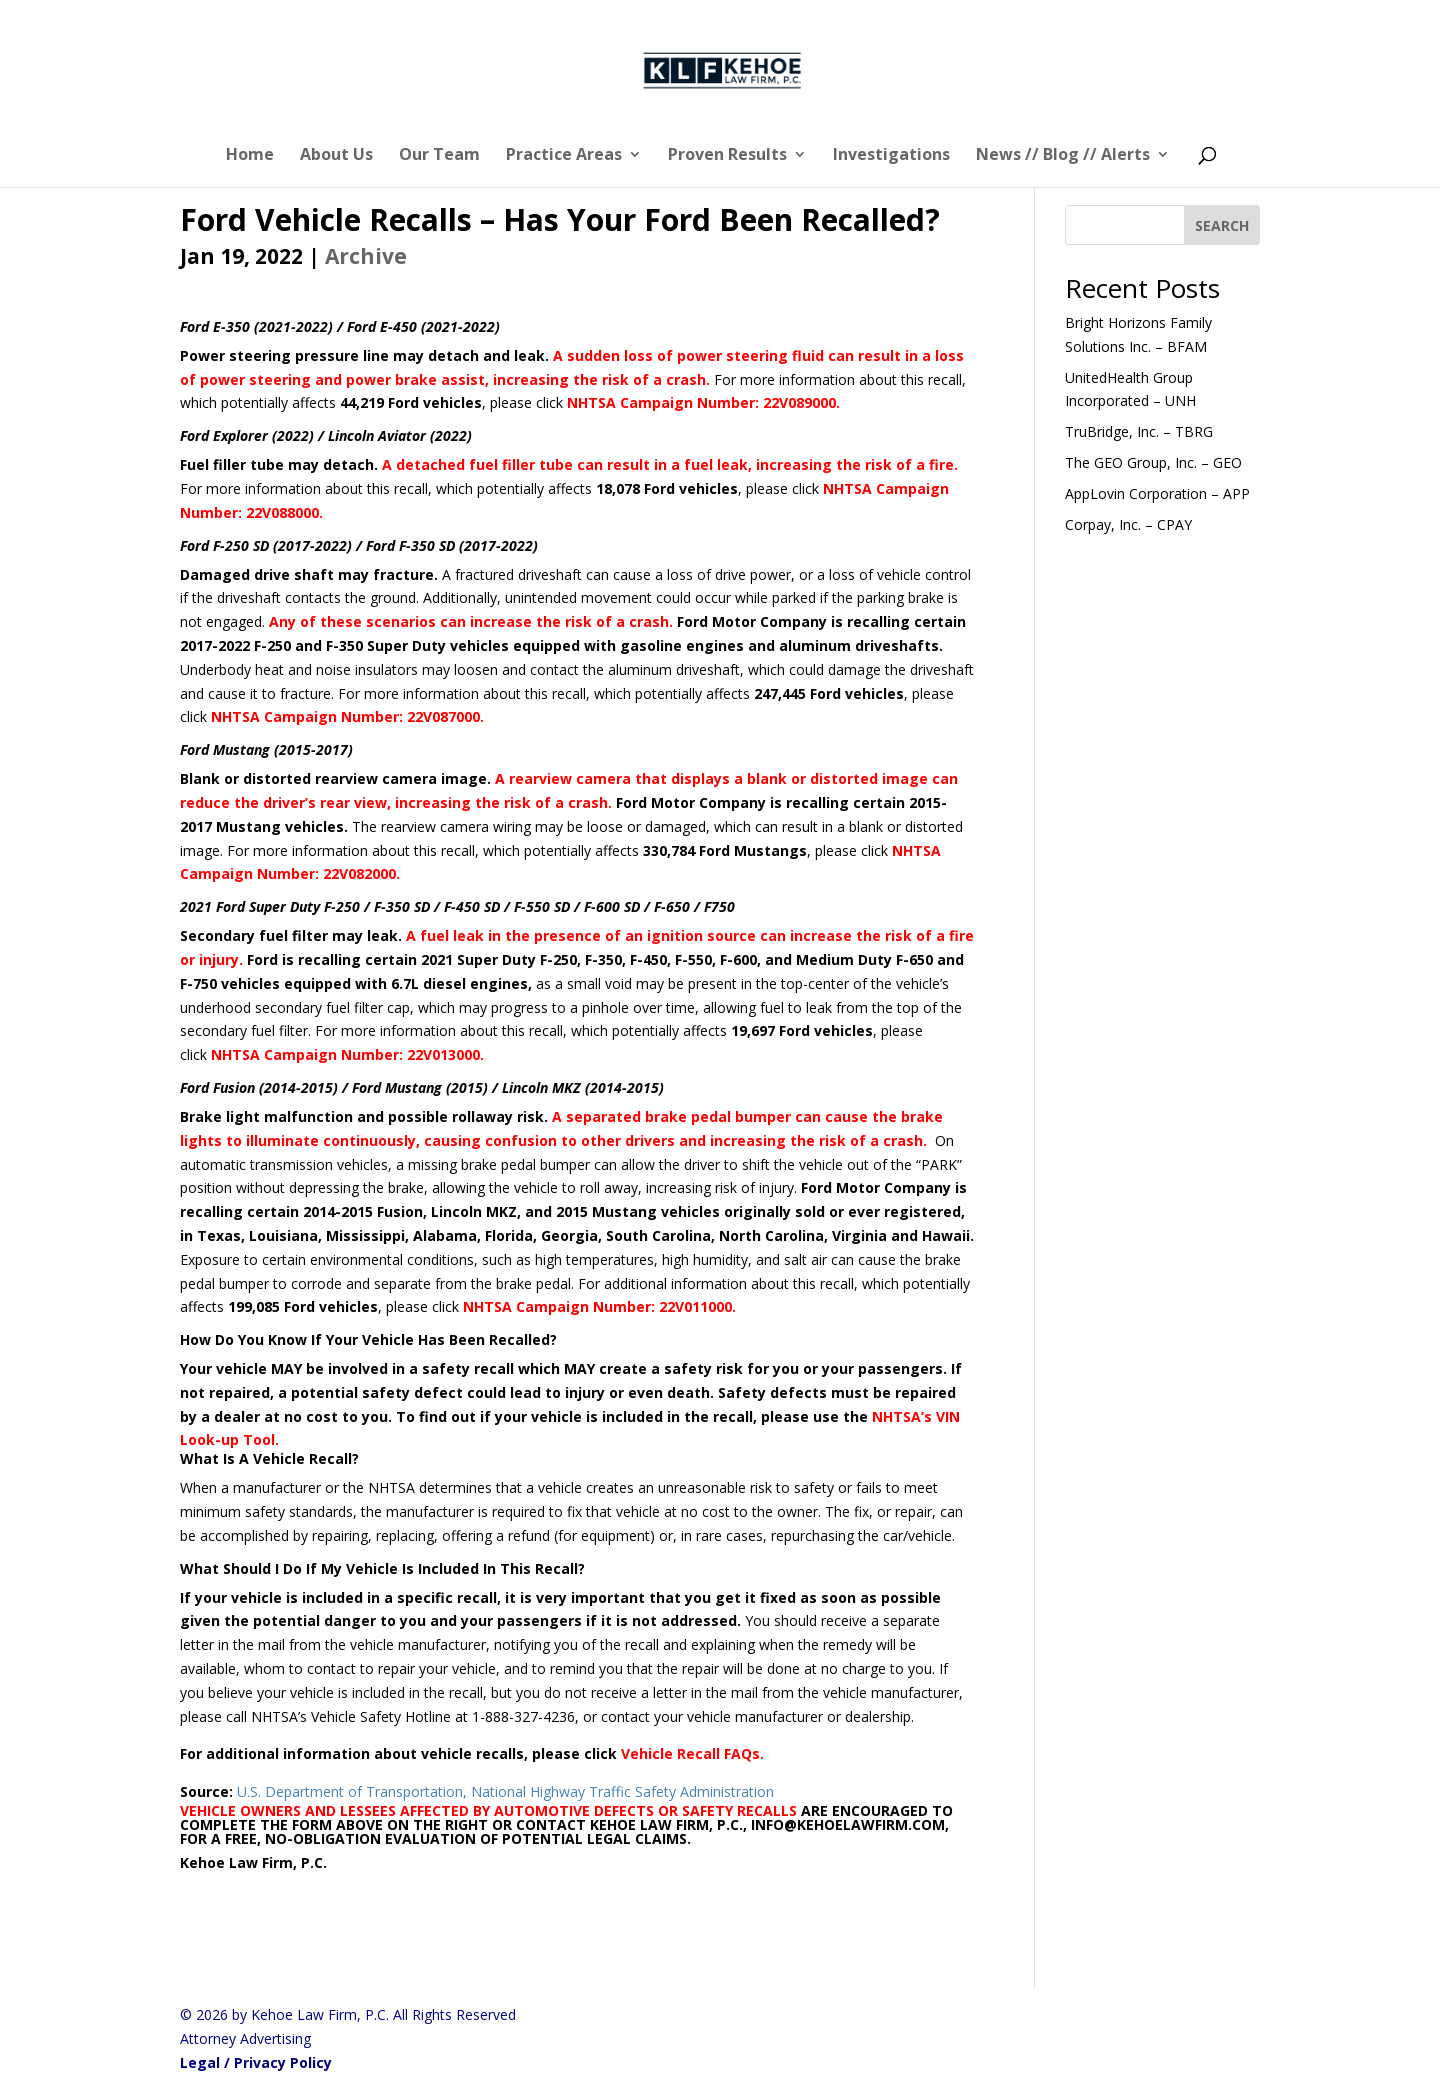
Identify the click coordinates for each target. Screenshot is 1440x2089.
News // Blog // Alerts (1063, 156)
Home (250, 156)
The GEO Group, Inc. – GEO (1153, 462)
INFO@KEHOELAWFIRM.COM (848, 1824)
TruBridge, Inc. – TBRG (1139, 431)
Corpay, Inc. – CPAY (1128, 524)
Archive (366, 256)
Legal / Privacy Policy (256, 2062)
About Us (336, 156)
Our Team (439, 156)
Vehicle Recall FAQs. (692, 1753)
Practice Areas (564, 156)
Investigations (891, 156)
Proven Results (727, 156)
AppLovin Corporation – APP (1157, 493)
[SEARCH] (1222, 225)
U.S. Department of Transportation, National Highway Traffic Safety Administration (505, 1791)
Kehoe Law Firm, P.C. (255, 1862)
